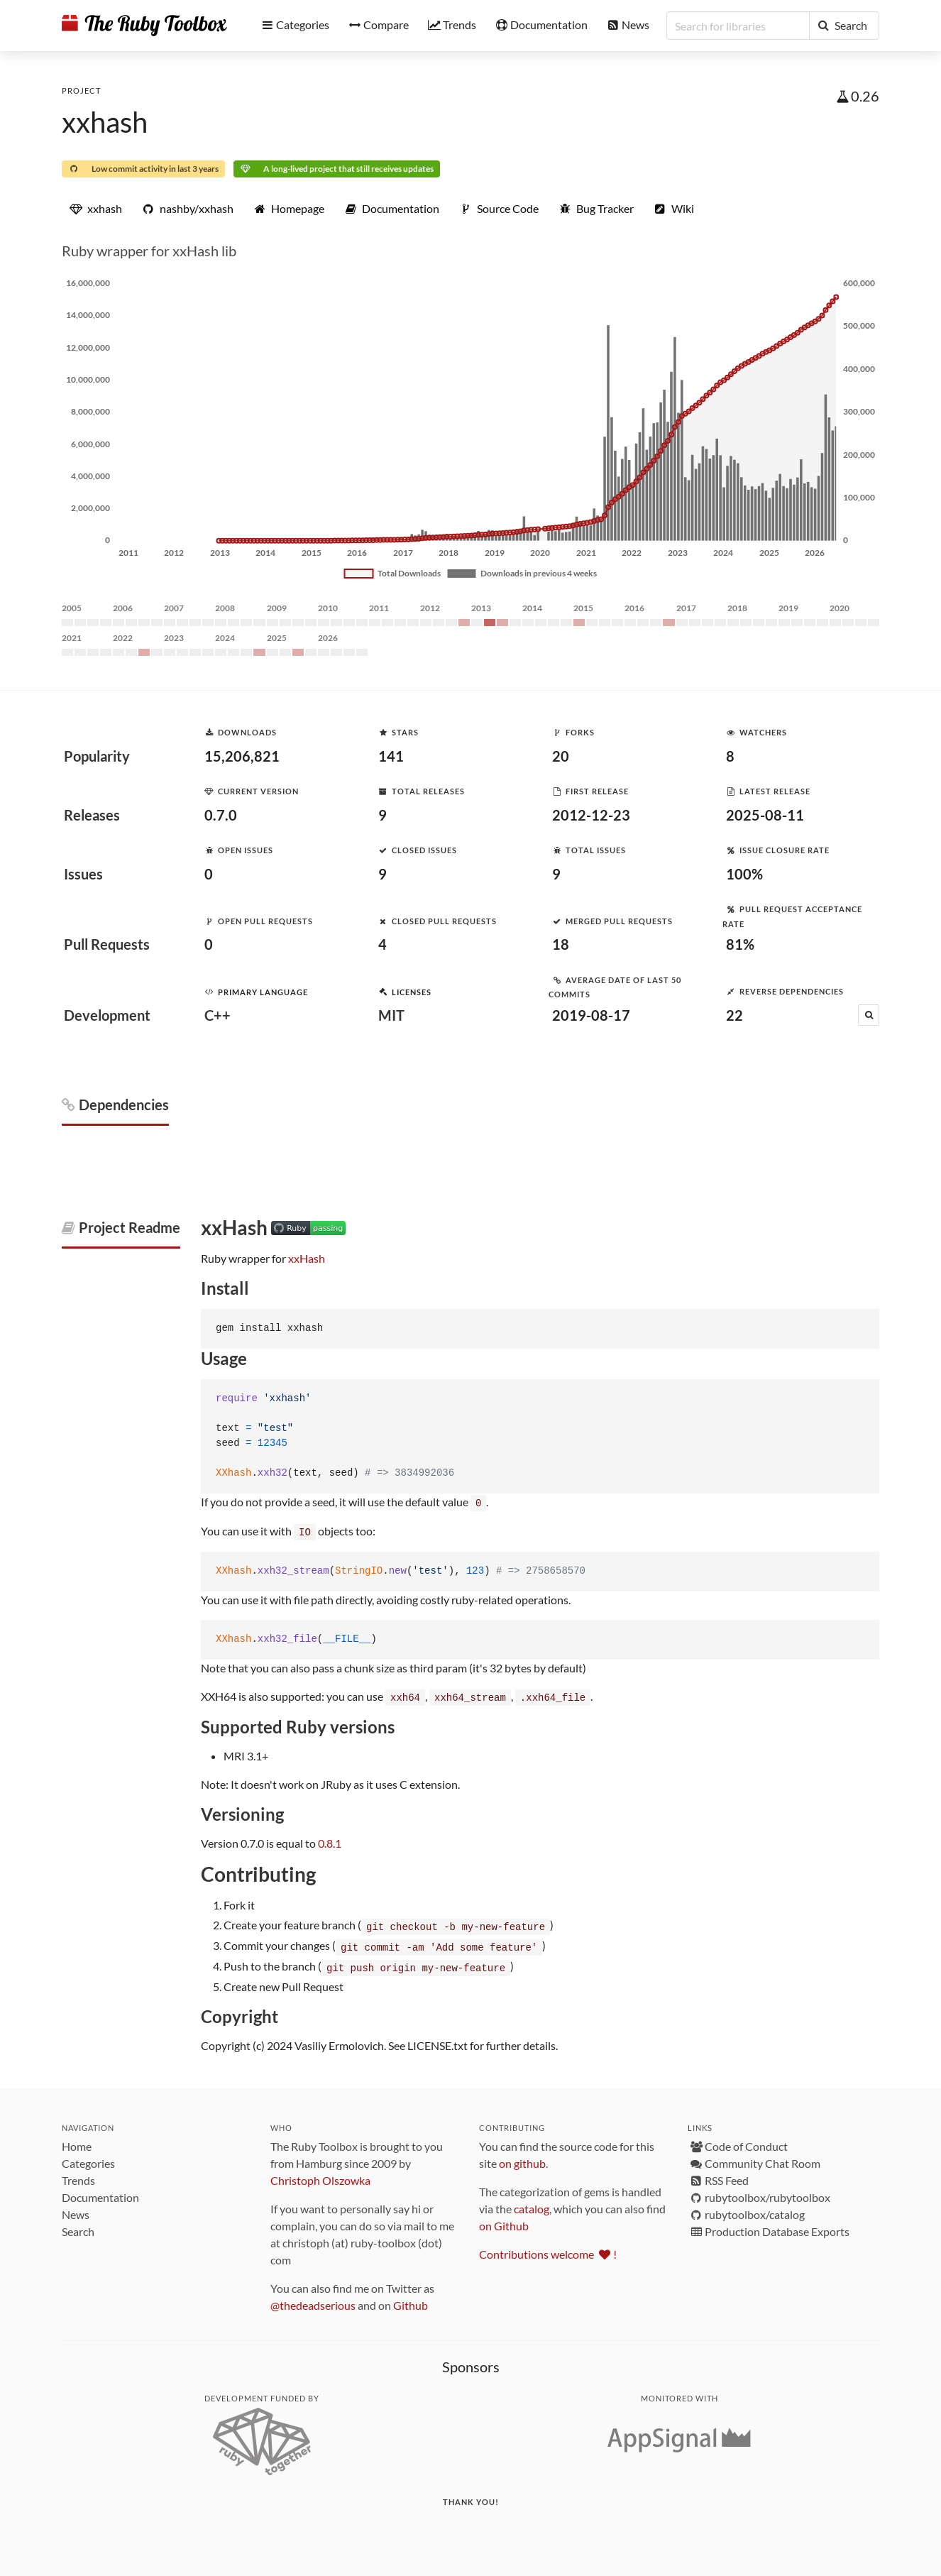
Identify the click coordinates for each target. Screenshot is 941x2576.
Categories (88, 2159)
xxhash (105, 122)
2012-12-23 (591, 814)
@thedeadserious (313, 2301)
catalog (531, 2204)
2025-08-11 (765, 814)
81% (740, 944)
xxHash (306, 1258)
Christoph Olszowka (320, 2176)
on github (522, 2159)
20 (560, 755)
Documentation (100, 2193)
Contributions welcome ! (548, 2250)
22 (734, 1015)
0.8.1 (329, 1841)
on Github (504, 2221)
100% (744, 873)
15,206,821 (242, 755)
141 (391, 755)
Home (77, 2142)
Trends (78, 2176)
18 (560, 944)
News (75, 2210)
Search (78, 2227)
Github (410, 2301)
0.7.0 (220, 814)
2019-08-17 (591, 1015)
